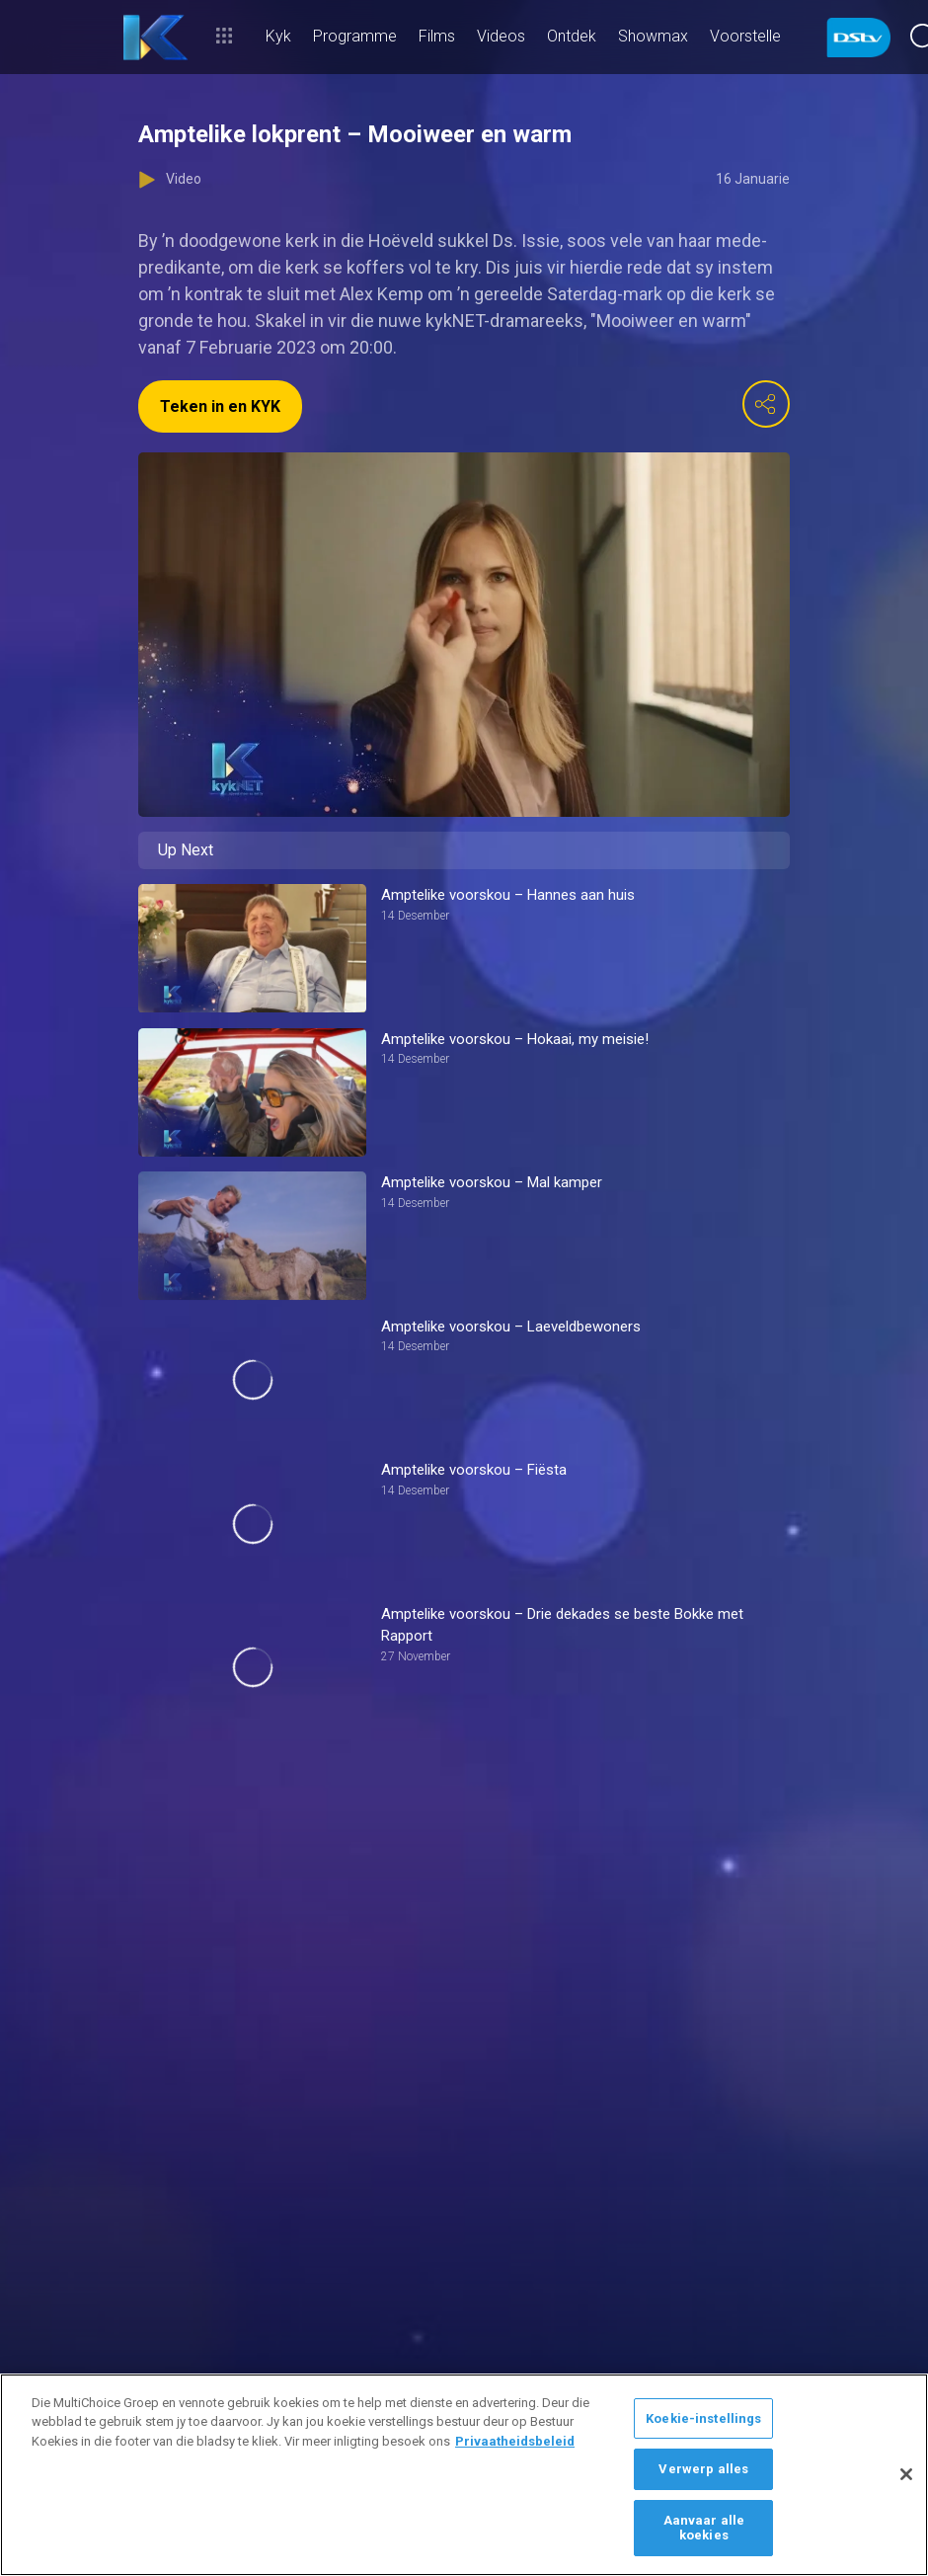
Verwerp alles (703, 2468)
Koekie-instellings (703, 2418)
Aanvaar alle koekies (704, 2528)
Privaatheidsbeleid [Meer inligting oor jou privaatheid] (515, 2441)
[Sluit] (906, 2474)
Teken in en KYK (220, 406)
